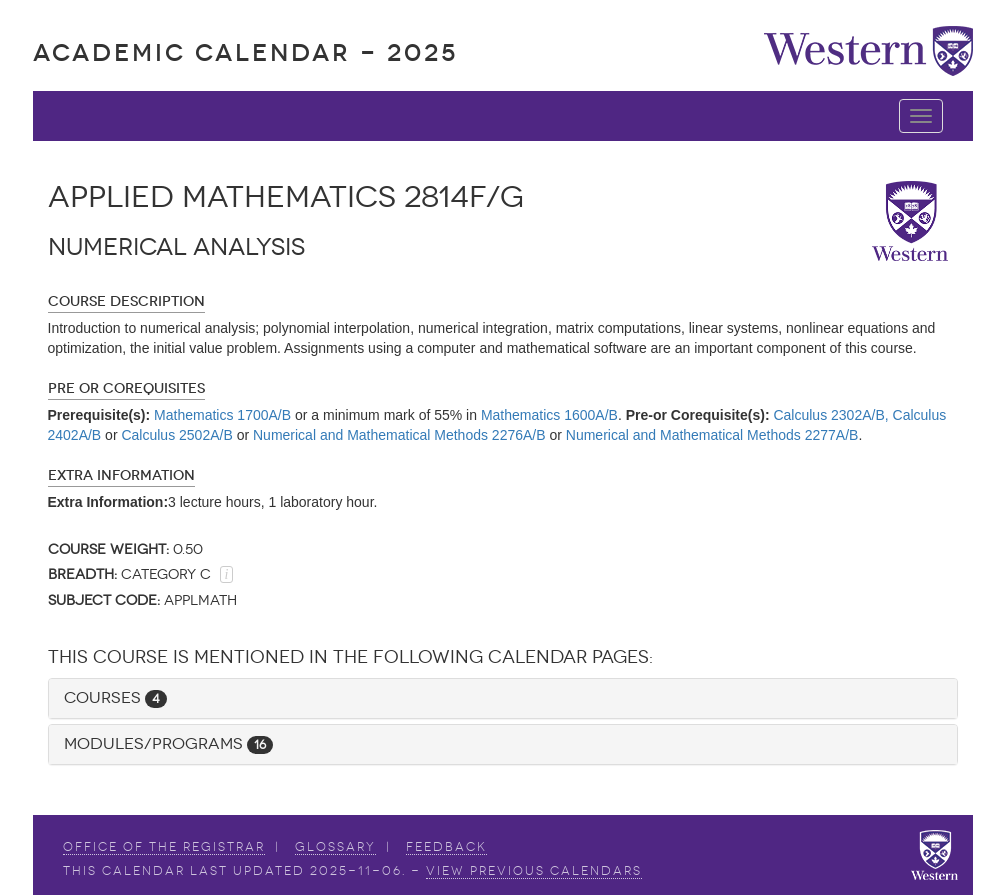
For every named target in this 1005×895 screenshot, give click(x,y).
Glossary (335, 847)
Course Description (126, 301)
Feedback (446, 847)
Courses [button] (115, 697)
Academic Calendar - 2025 (245, 52)
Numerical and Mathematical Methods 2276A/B (399, 435)
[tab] (503, 698)
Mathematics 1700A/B (222, 415)
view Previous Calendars (534, 871)
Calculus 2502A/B (176, 435)
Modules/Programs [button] (168, 743)
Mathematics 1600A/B (549, 415)
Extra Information (121, 475)
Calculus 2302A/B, (830, 415)
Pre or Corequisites (126, 388)
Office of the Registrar (164, 847)
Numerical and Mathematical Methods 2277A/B (712, 435)
